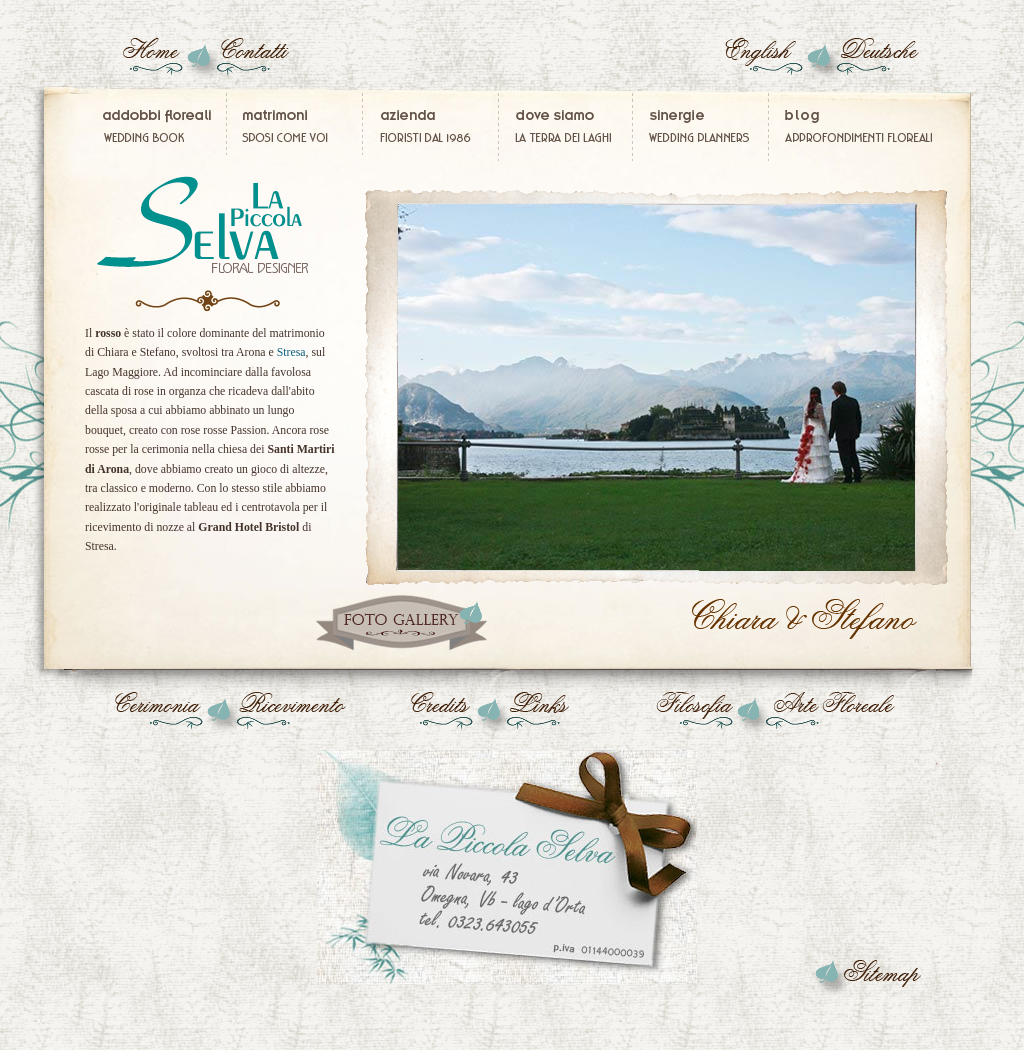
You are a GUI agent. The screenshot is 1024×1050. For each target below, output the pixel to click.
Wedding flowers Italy (772, 61)
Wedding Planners (701, 127)
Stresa (291, 352)
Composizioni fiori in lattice (152, 61)
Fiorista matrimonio (433, 127)
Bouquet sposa (207, 225)
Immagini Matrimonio (296, 127)
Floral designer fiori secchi (252, 61)
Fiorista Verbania (566, 127)
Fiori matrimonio (556, 715)
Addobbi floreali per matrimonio (163, 127)
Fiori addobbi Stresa (867, 975)
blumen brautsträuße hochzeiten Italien (872, 61)
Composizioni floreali (853, 127)
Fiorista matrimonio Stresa (517, 865)
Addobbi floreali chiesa (153, 715)
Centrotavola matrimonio (286, 715)
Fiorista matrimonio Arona (807, 620)
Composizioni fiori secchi (843, 715)
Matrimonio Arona (401, 622)
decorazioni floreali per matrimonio (423, 715)
